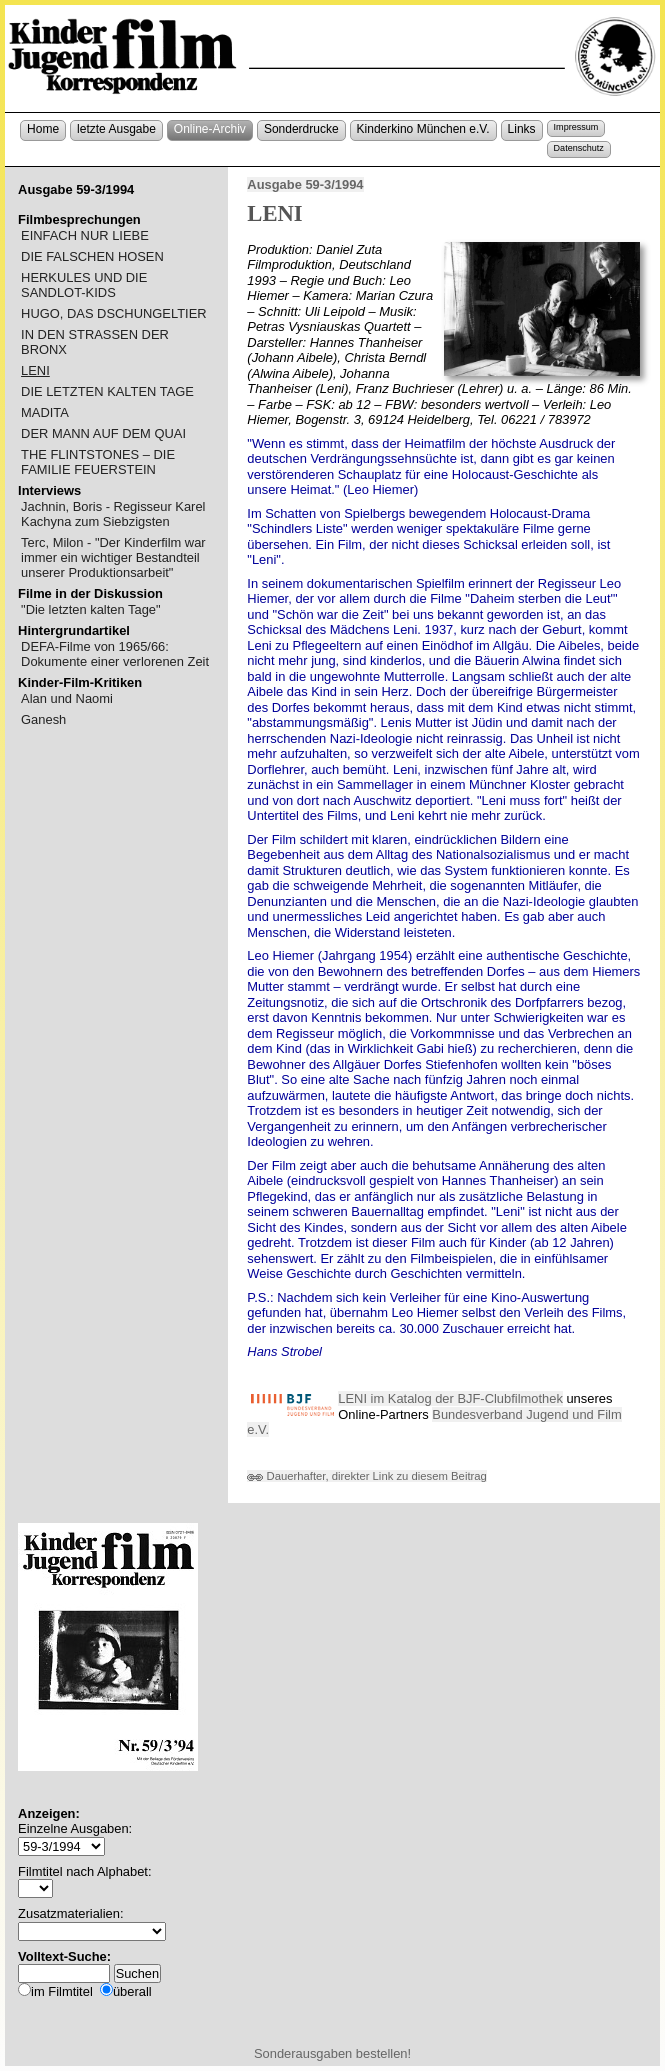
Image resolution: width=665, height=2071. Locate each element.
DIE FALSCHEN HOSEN (92, 256)
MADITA (45, 412)
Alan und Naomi (67, 698)
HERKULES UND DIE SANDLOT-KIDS (84, 285)
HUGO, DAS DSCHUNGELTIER (114, 313)
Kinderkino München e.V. (423, 129)
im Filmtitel (62, 1991)
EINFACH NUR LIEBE (85, 235)
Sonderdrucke (301, 129)
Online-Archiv (210, 129)
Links (522, 129)
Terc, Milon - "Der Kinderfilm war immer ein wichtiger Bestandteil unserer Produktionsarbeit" (113, 557)
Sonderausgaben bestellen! (332, 2053)
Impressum (576, 127)
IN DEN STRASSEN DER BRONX (95, 342)
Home (43, 129)
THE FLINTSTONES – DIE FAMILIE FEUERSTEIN (98, 462)
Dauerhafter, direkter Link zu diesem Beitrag (367, 1476)
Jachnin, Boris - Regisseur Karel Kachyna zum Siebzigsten (113, 514)
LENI (35, 370)
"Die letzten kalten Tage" (91, 609)
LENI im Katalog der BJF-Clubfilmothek (450, 1398)
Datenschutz (579, 148)
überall (132, 1991)
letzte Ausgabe (116, 129)
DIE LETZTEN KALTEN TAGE (107, 391)
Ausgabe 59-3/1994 (305, 184)
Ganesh (43, 719)
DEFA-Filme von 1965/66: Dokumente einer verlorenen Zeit (115, 654)
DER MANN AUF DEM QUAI (103, 433)
